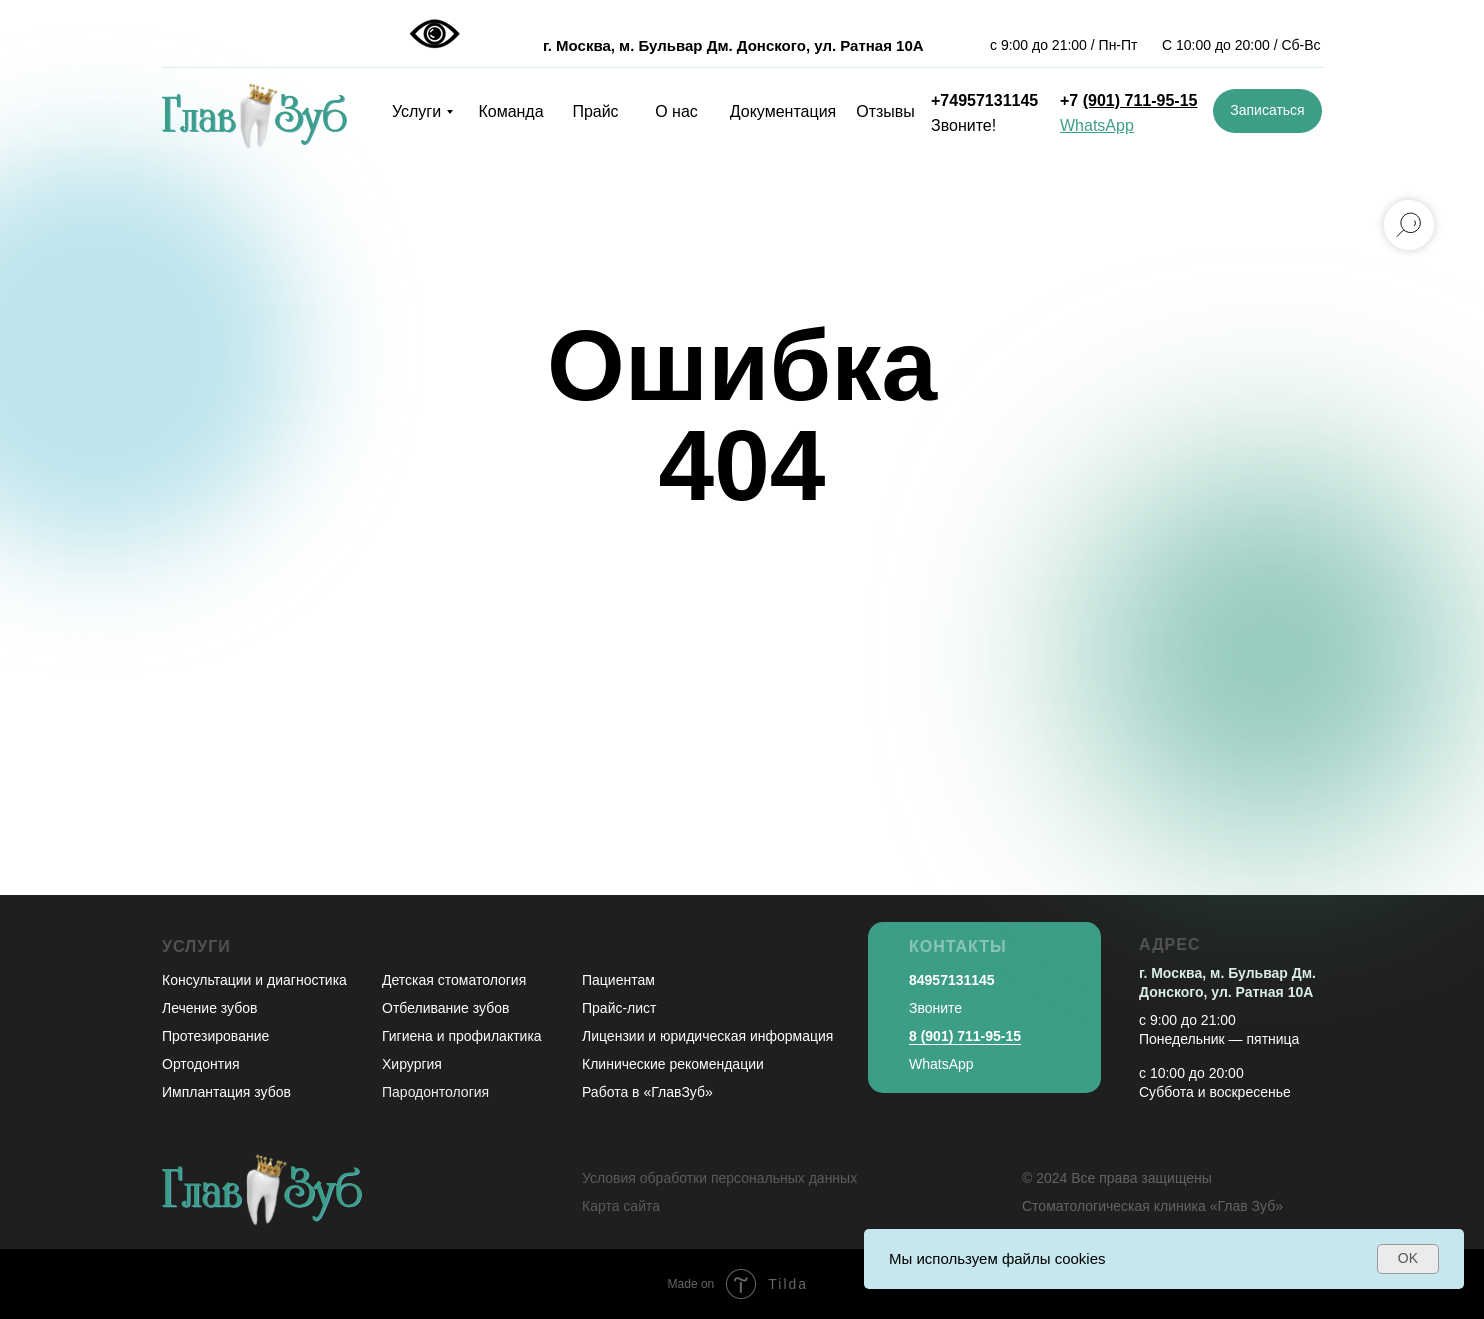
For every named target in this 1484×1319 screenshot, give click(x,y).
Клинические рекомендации (673, 1064)
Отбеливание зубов (445, 1008)
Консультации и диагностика (254, 980)
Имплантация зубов (226, 1092)
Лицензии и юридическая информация (707, 1036)
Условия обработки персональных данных (719, 1178)
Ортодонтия (201, 1064)
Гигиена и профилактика (462, 1036)
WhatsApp (941, 1064)
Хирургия (412, 1064)
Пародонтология (435, 1092)
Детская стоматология (454, 980)
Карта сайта (621, 1206)
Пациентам (618, 980)
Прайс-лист (619, 1008)
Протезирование (215, 1036)
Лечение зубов (209, 1008)
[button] (1267, 111)
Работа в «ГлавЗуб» (647, 1092)
